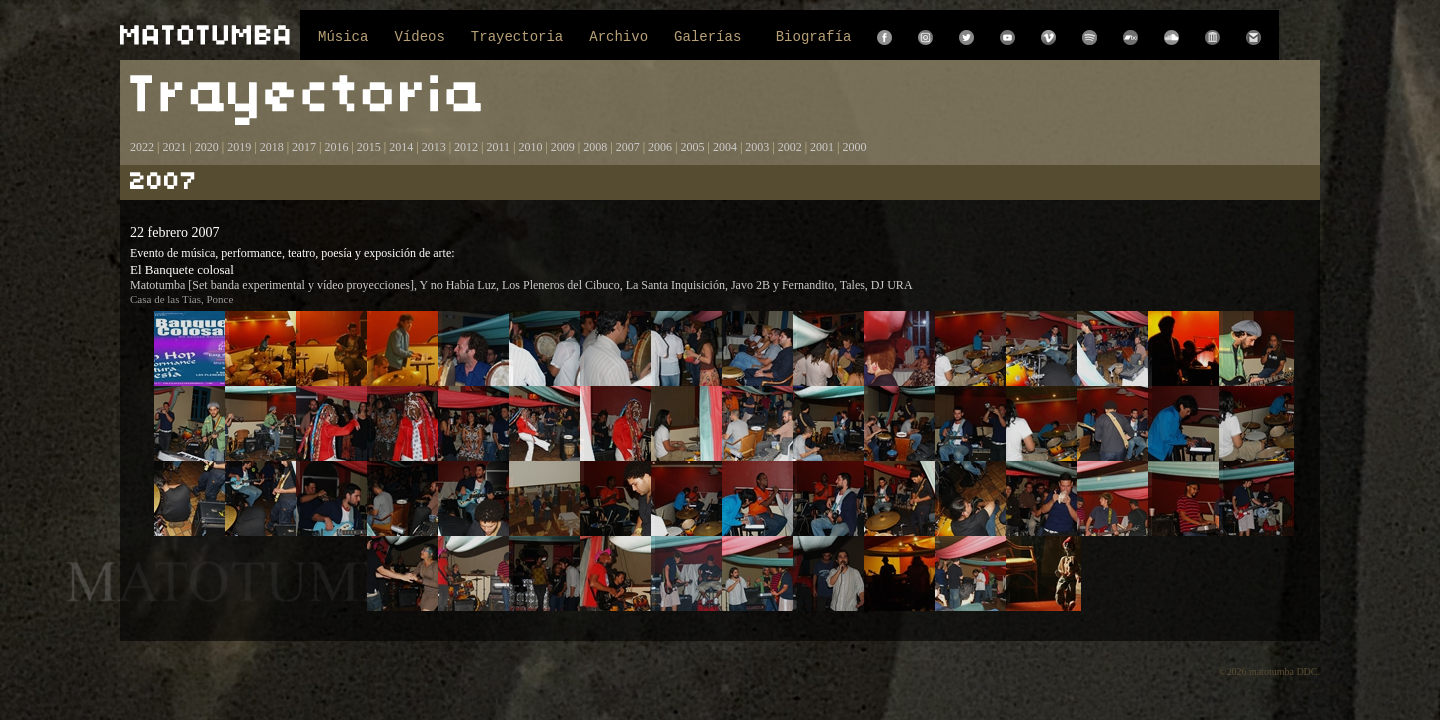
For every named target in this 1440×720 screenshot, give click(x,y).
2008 (595, 147)
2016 (336, 147)
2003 (757, 147)
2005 (692, 147)
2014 (401, 147)
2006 (660, 147)
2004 (725, 147)
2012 (466, 147)
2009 (563, 147)
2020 (207, 147)
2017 (302, 147)
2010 (530, 147)
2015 (369, 147)
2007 (628, 147)
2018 (272, 147)
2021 (174, 147)
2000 (855, 147)
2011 (498, 147)
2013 (434, 147)
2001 (822, 147)
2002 (790, 147)
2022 (142, 147)
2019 (239, 147)
